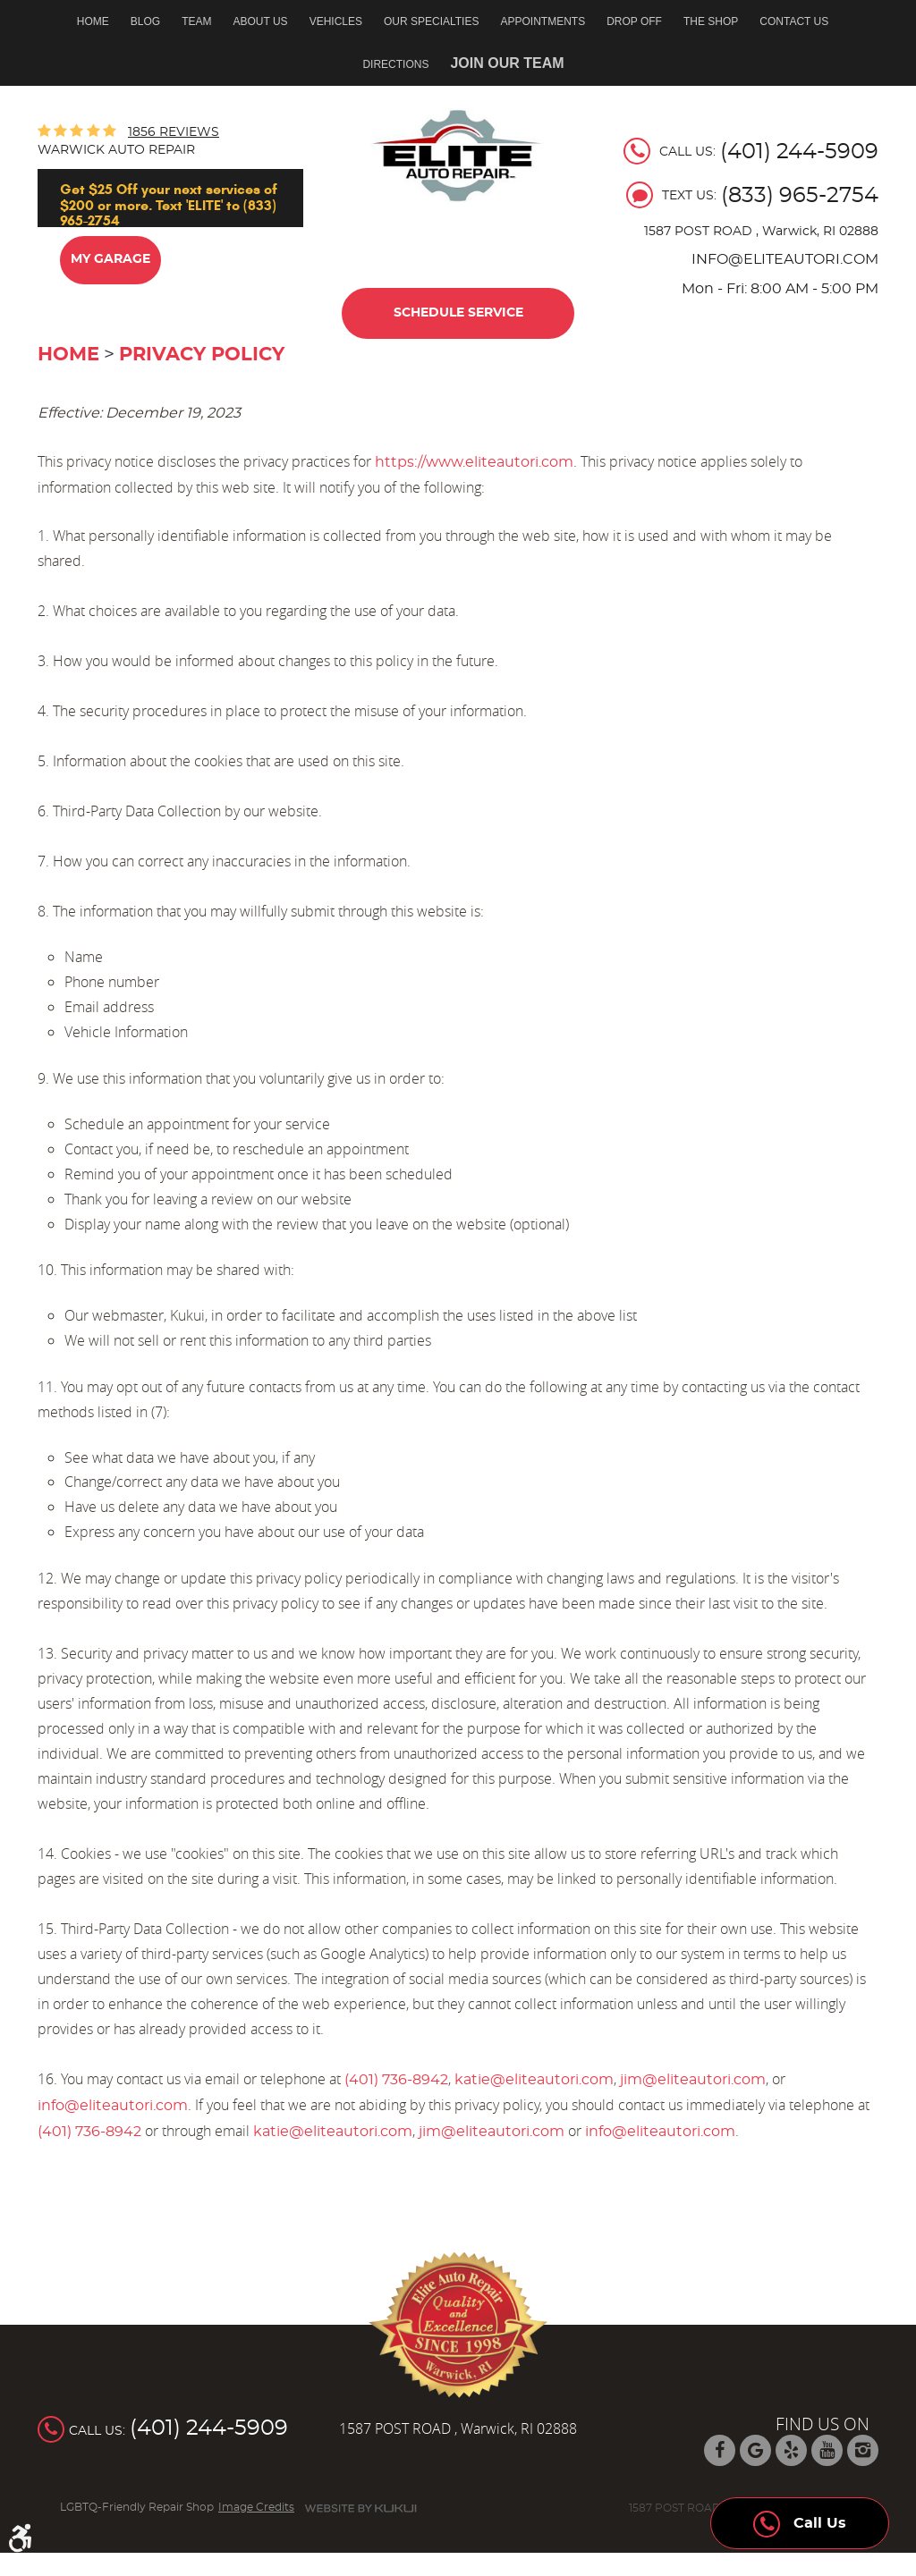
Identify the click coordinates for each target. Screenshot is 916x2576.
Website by (360, 2508)
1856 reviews (173, 132)
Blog (145, 21)
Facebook (719, 2450)
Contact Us (793, 21)
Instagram (862, 2450)
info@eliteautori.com (113, 2106)
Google (755, 2450)
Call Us (799, 2519)
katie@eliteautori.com (534, 2080)
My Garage (110, 259)
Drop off (634, 21)
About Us (260, 21)
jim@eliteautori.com (693, 2080)
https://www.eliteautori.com (474, 462)
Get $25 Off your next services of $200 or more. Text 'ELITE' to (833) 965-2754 (168, 204)
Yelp (791, 2450)
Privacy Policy (201, 354)
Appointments (542, 21)
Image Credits (256, 2507)
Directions (395, 64)
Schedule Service (458, 313)
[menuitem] (98, 20)
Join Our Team (507, 63)
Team (196, 21)
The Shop (710, 21)
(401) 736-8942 (396, 2080)
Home (93, 21)
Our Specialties (431, 21)
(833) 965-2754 (799, 196)
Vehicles (336, 21)
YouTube (827, 2450)
